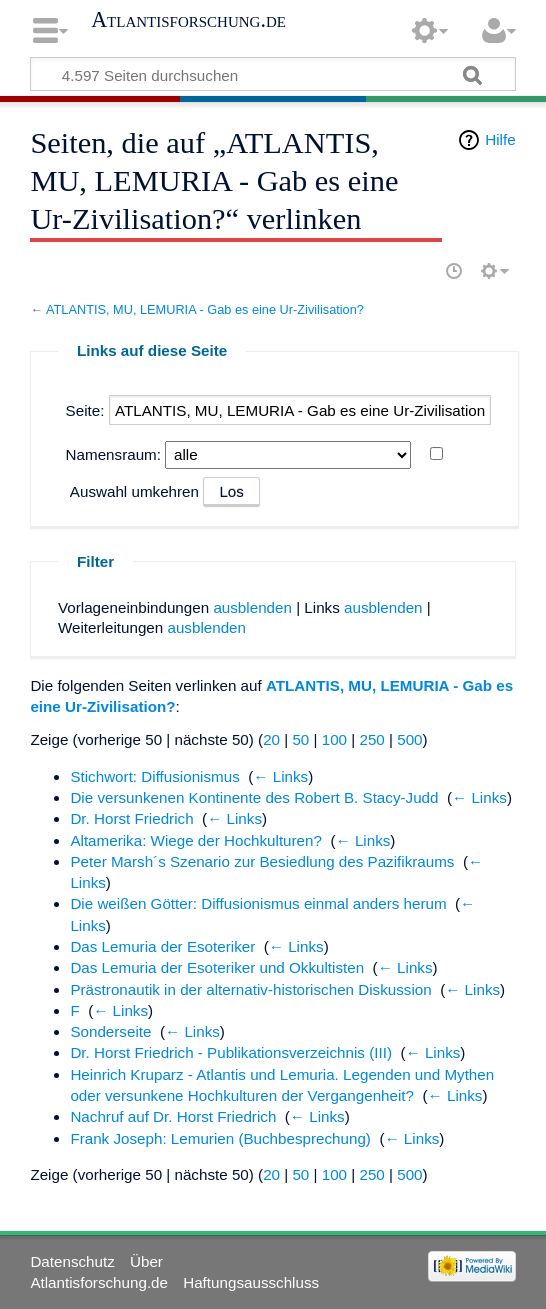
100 (334, 739)
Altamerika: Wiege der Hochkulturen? (196, 840)
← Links (280, 776)
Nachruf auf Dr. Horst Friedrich (173, 1116)
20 (271, 739)
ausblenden (252, 607)
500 (409, 739)
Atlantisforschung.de (188, 20)
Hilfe (500, 139)
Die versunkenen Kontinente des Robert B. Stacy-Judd (254, 797)
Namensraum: (113, 454)
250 (371, 739)
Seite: (85, 410)
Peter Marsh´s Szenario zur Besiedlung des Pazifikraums (262, 861)
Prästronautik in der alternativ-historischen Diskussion (250, 989)
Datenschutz (72, 1261)
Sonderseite (110, 1031)
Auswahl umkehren (134, 491)
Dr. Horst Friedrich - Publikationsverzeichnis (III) (231, 1052)
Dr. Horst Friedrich (131, 818)
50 (300, 739)
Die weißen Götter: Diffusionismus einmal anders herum (258, 903)
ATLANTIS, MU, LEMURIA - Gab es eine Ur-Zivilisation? (205, 309)
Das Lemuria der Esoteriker (162, 946)
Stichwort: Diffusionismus (154, 776)
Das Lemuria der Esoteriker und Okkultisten (217, 967)
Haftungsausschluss (251, 1282)
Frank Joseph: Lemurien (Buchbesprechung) (220, 1138)
